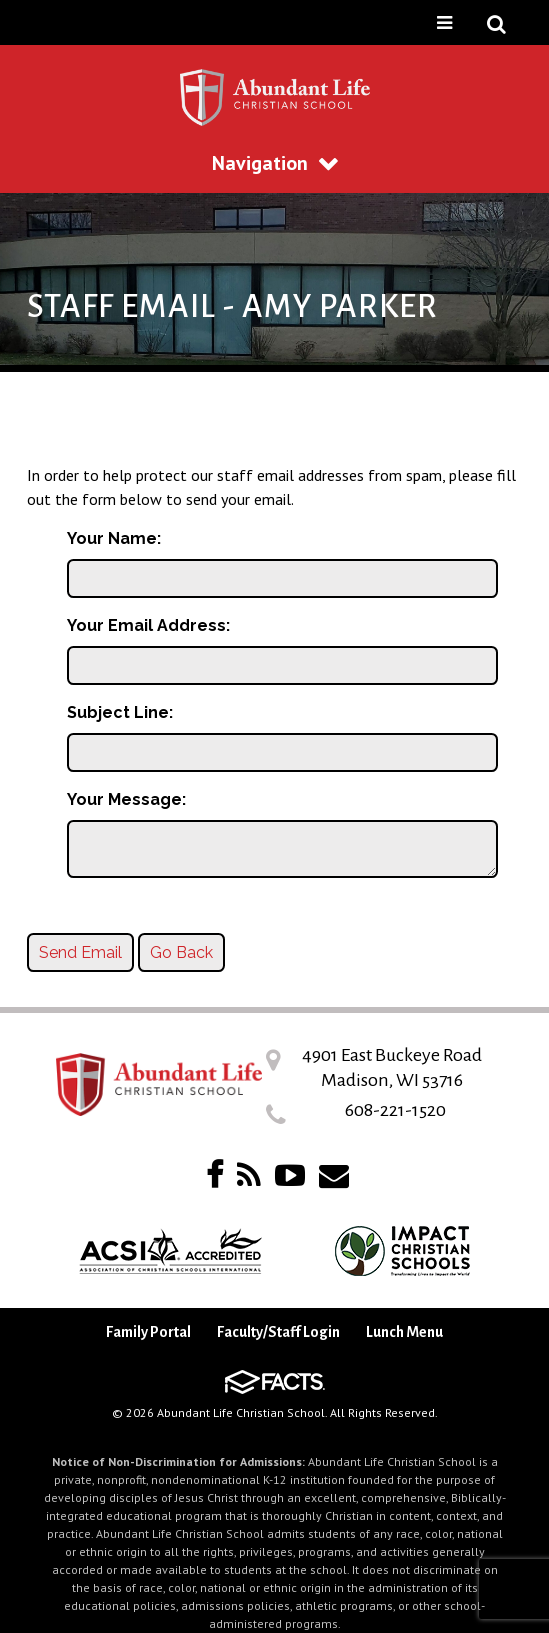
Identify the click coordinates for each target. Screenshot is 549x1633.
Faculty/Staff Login (278, 1332)
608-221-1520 (395, 1110)
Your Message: (126, 799)
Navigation (275, 163)
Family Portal (148, 1332)
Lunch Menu (404, 1332)
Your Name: (114, 538)
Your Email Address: (148, 625)
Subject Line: (120, 712)
